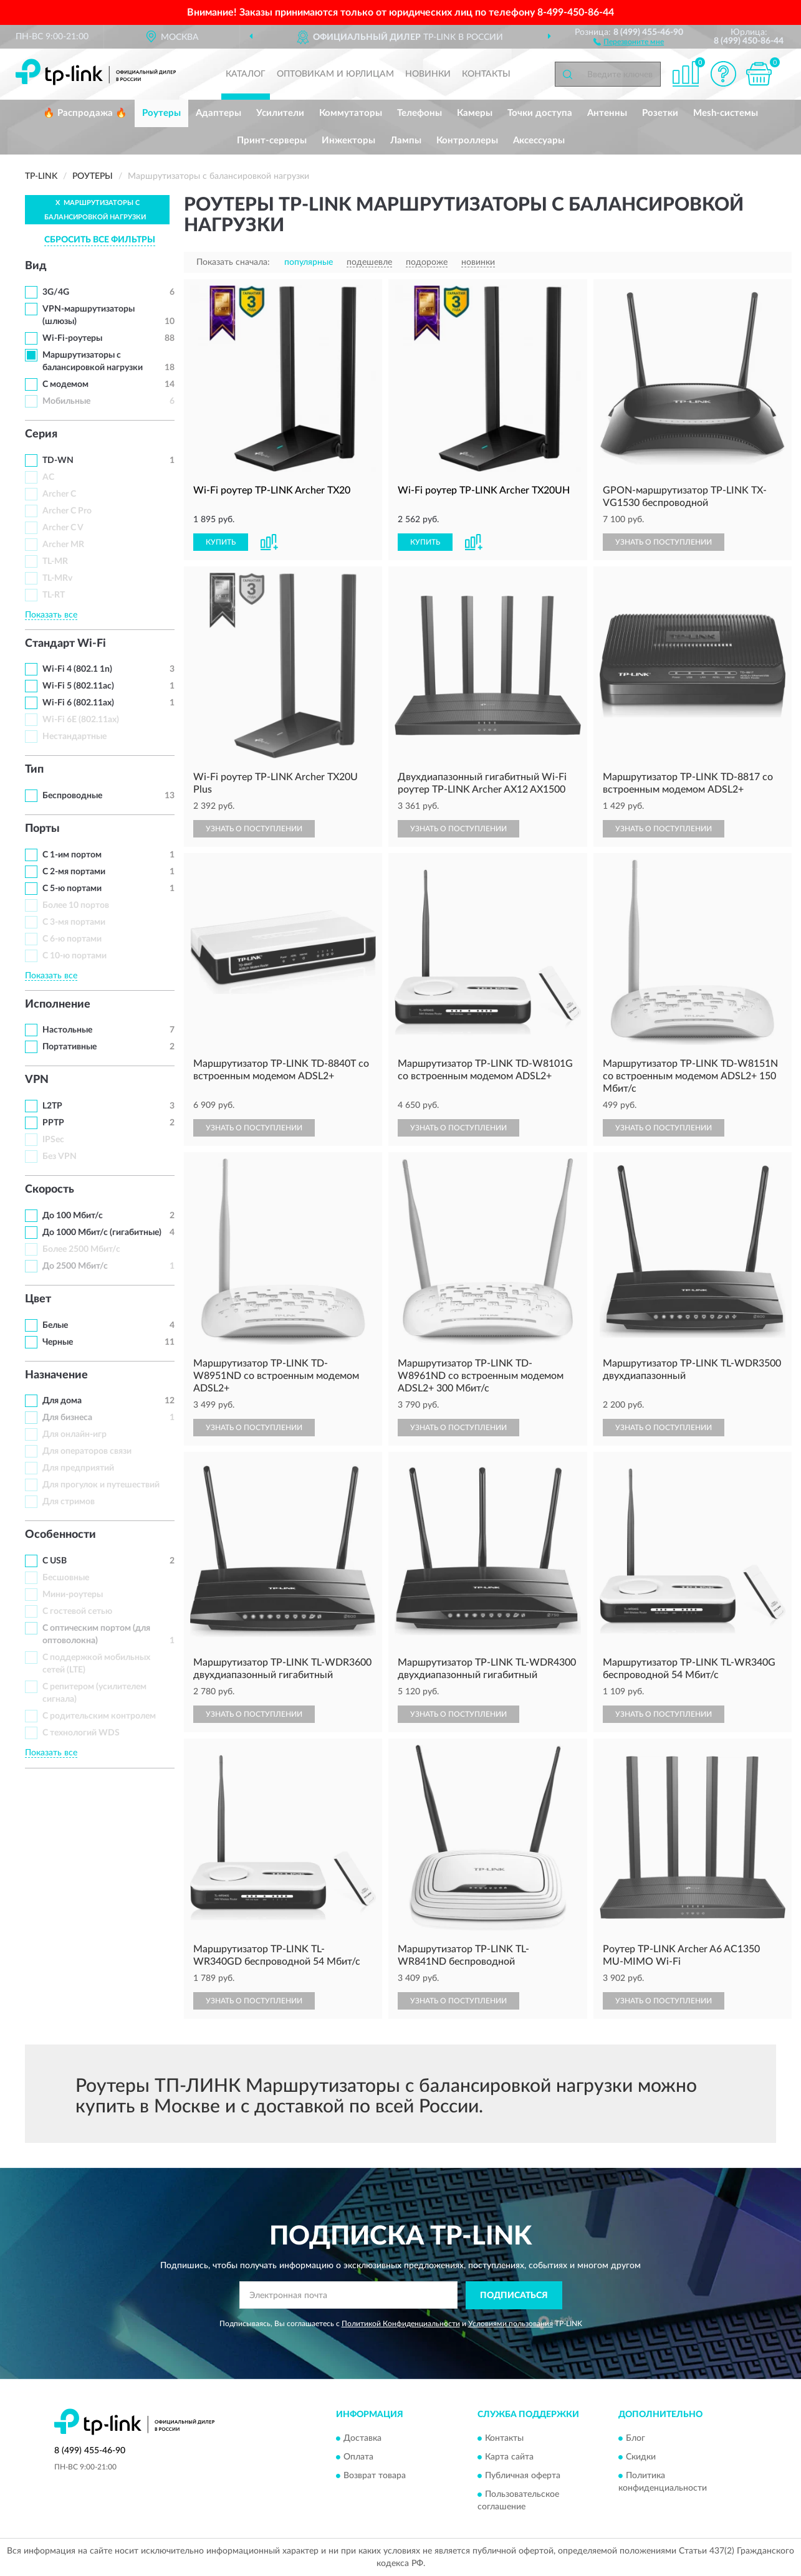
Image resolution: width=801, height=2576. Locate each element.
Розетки (660, 113)
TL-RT (53, 595)
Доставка (362, 2439)
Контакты (486, 74)
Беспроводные (72, 795)
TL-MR (55, 561)
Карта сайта (509, 2457)
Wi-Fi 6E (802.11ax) (80, 719)
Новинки (428, 74)
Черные (57, 1342)
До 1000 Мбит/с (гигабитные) (101, 1232)
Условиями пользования (510, 2323)
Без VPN (59, 1156)
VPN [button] (37, 1079)
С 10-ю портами (74, 956)
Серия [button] (41, 434)
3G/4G (55, 292)
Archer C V (63, 527)
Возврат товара (374, 2476)
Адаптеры (218, 113)
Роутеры (161, 113)
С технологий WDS (81, 1733)
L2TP (52, 1106)
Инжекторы (348, 140)
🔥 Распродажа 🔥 (85, 113)
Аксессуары (539, 140)
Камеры (474, 113)
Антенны (607, 113)
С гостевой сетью (77, 1611)
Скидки (641, 2457)
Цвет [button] (38, 1299)
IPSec (53, 1139)
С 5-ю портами (72, 888)
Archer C (59, 494)
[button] (628, 41)
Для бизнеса (67, 1417)
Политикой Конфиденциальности (401, 2323)
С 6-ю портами (72, 939)
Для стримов (68, 1501)
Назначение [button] (56, 1375)
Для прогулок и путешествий (101, 1485)
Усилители (280, 113)
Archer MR (63, 544)
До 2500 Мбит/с (75, 1266)
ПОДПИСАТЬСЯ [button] (514, 2295)
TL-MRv (57, 578)
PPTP (53, 1123)
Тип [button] (34, 769)
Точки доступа (539, 113)
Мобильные (66, 401)
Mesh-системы (725, 113)
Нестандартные (74, 736)
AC (48, 477)
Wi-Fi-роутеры (72, 338)
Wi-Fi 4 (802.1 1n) (77, 669)
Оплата (358, 2457)
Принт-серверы (272, 140)
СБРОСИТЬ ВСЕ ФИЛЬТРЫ (99, 240)
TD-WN (58, 460)
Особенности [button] (60, 1534)
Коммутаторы (350, 113)
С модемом (65, 384)
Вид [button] (36, 266)
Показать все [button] (51, 615)
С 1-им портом (72, 855)
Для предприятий (78, 1468)
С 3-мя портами (73, 922)
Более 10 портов (75, 905)
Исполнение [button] (57, 1004)
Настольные (67, 1030)
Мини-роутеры (72, 1594)
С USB (54, 1561)
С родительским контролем (99, 1716)
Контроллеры (467, 140)
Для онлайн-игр (74, 1434)
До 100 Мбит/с (72, 1215)
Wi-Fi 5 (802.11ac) (78, 686)
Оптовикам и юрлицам (335, 74)
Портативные (69, 1046)
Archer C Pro (67, 511)
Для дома (62, 1400)
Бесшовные (65, 1577)
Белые (55, 1325)
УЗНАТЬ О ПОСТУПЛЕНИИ (663, 542)
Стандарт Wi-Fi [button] (65, 643)
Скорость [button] (49, 1189)
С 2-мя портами (73, 871)
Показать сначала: (233, 262)
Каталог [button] (246, 74)
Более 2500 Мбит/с (81, 1249)
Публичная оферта (522, 2476)
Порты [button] (42, 828)
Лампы (405, 140)
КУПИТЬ (221, 542)
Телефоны (419, 113)
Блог (635, 2439)
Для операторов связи (87, 1451)
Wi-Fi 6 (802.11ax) (78, 703)
